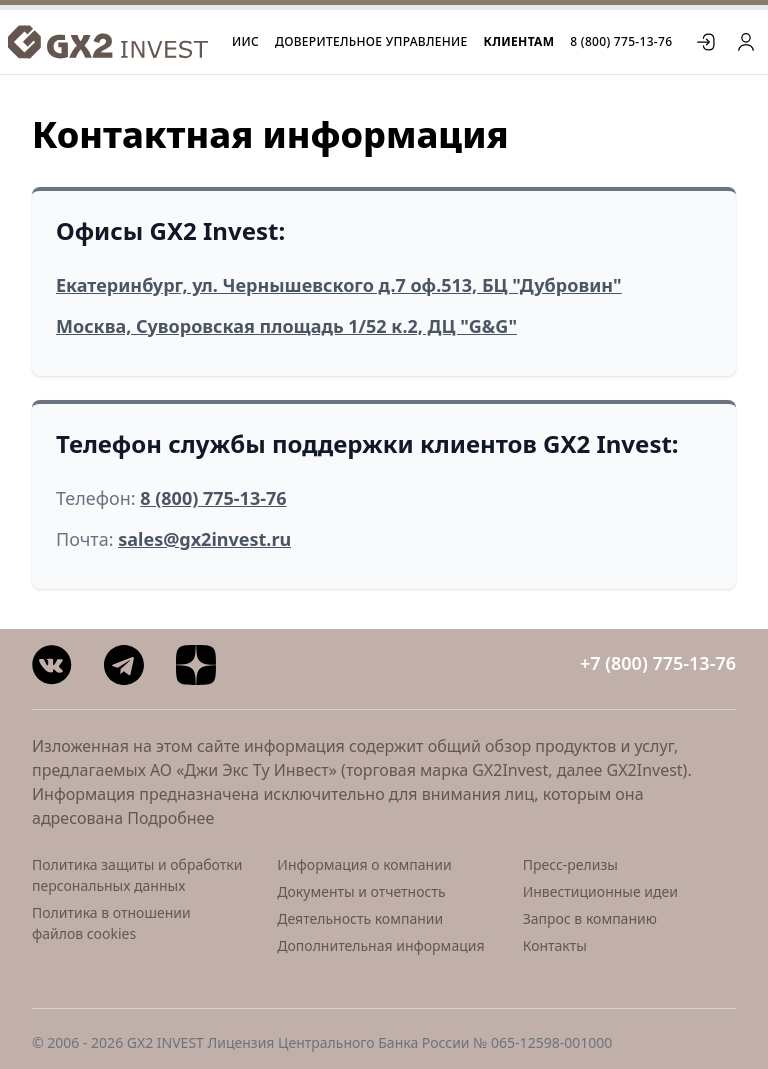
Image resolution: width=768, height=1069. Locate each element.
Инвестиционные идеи (600, 891)
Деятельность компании (360, 918)
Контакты (555, 945)
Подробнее (170, 818)
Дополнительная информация (380, 945)
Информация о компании (364, 864)
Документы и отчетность (361, 891)
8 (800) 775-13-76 (621, 42)
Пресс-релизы (570, 864)
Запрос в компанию (590, 918)
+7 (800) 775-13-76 (658, 663)
